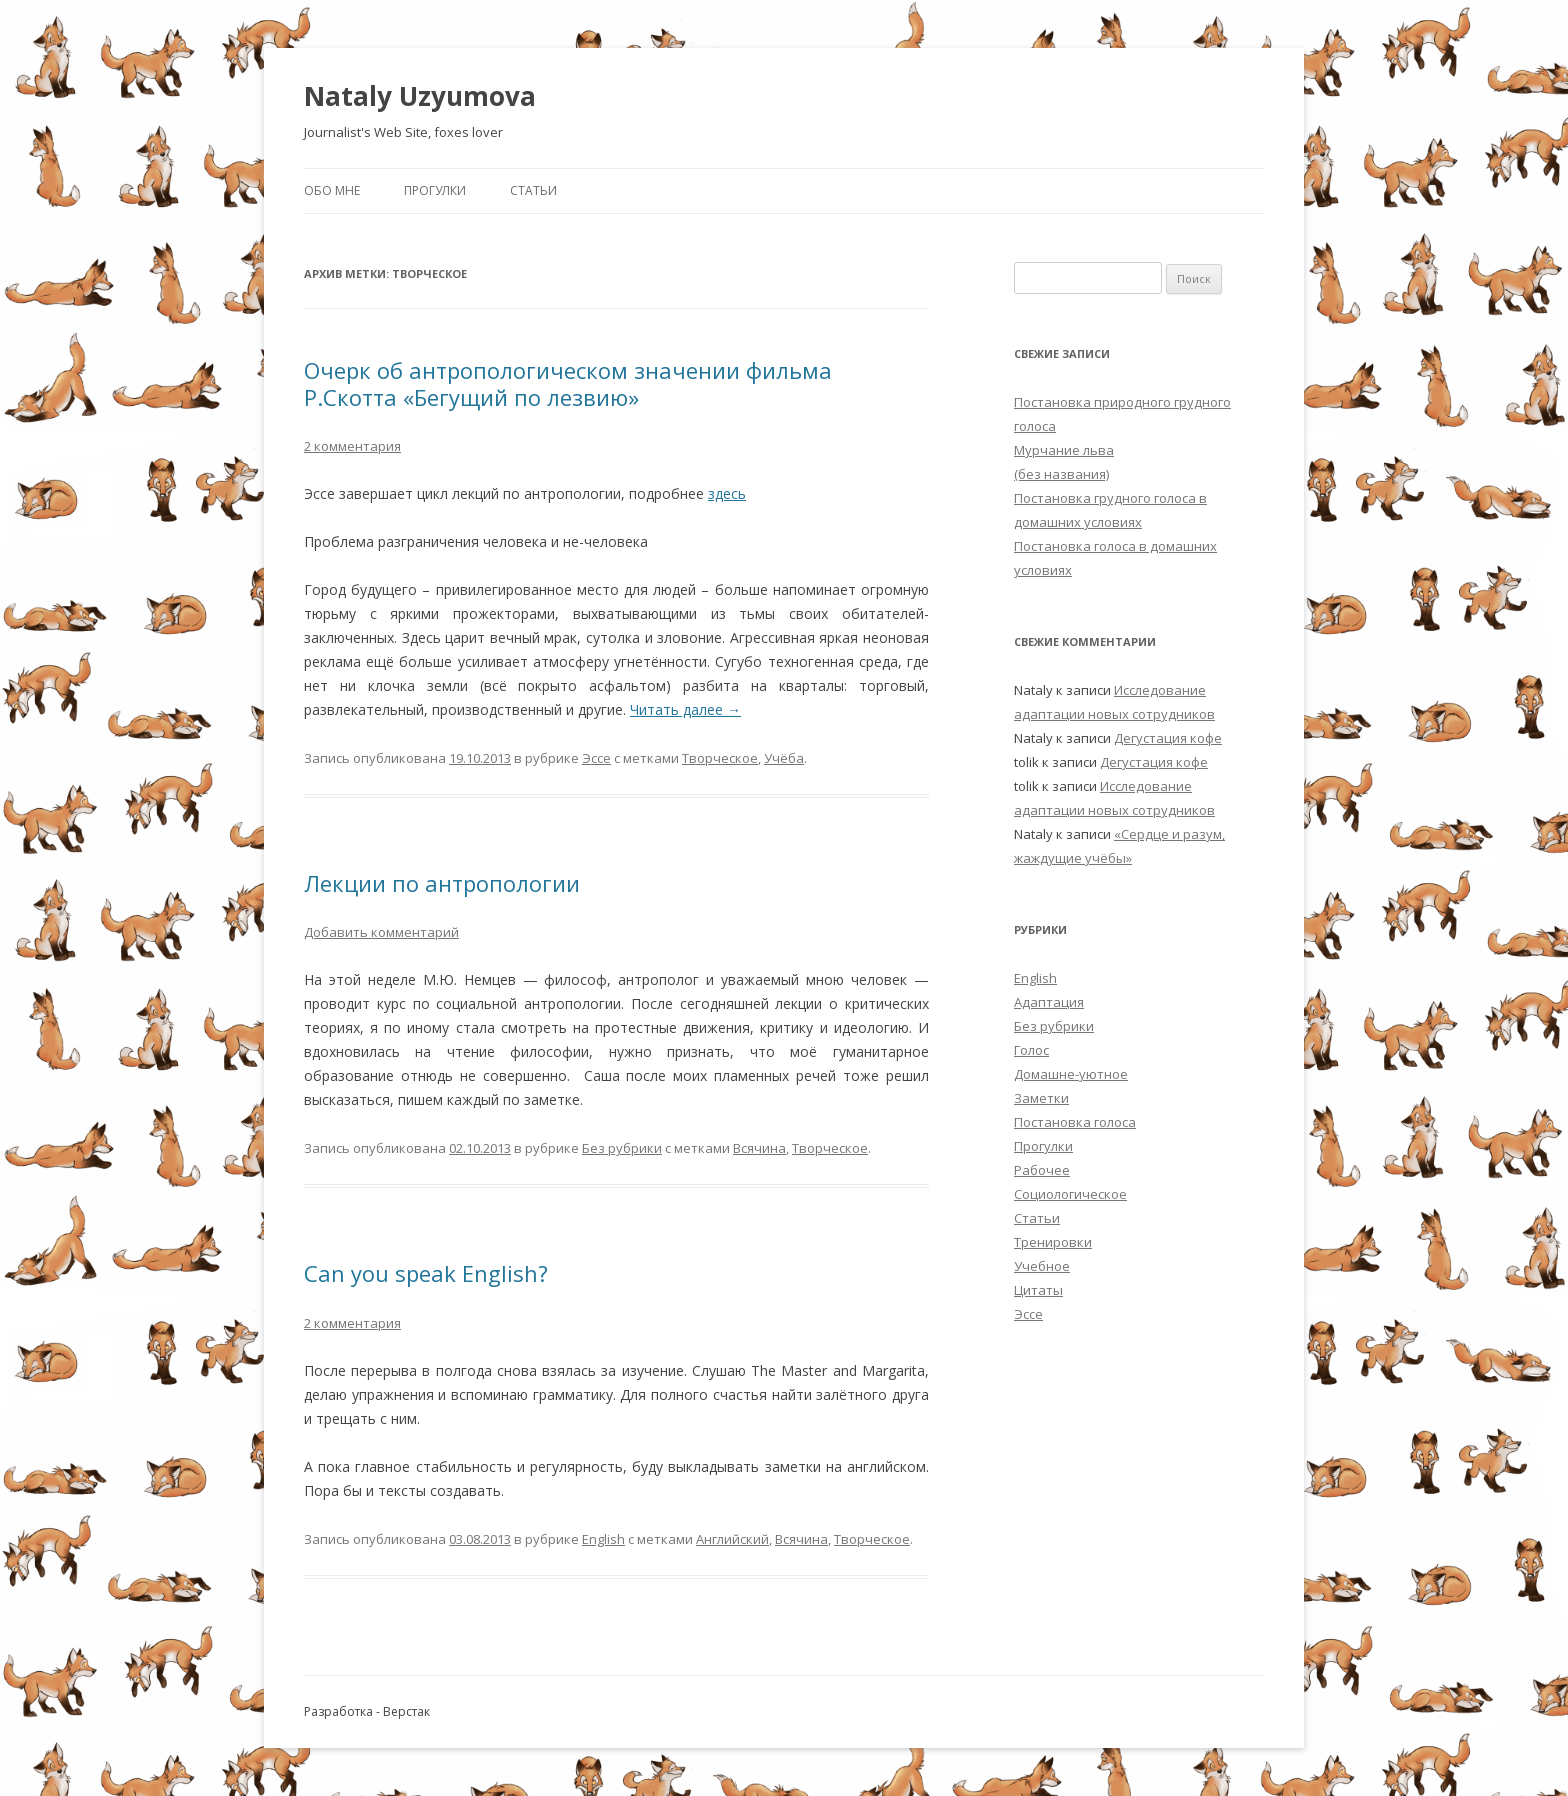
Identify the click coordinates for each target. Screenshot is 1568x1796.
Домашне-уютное (1071, 1074)
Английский (732, 1539)
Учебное (1042, 1266)
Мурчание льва (1064, 450)
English (603, 1539)
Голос (1031, 1050)
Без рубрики (622, 1148)
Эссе (596, 758)
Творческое (720, 758)
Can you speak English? (426, 1273)
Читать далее (685, 709)
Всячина (759, 1148)
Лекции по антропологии (442, 883)
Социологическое (1070, 1194)
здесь (727, 493)
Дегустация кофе (1168, 738)
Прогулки (435, 190)
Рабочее (1042, 1170)
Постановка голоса (1075, 1122)
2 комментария (352, 446)
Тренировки (1053, 1242)
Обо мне (332, 190)
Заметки (1041, 1098)
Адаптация (1049, 1002)
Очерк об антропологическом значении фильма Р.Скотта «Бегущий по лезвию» (568, 383)
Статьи (533, 190)
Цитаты (1038, 1290)
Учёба (784, 758)
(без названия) (1061, 474)
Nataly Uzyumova (420, 96)
